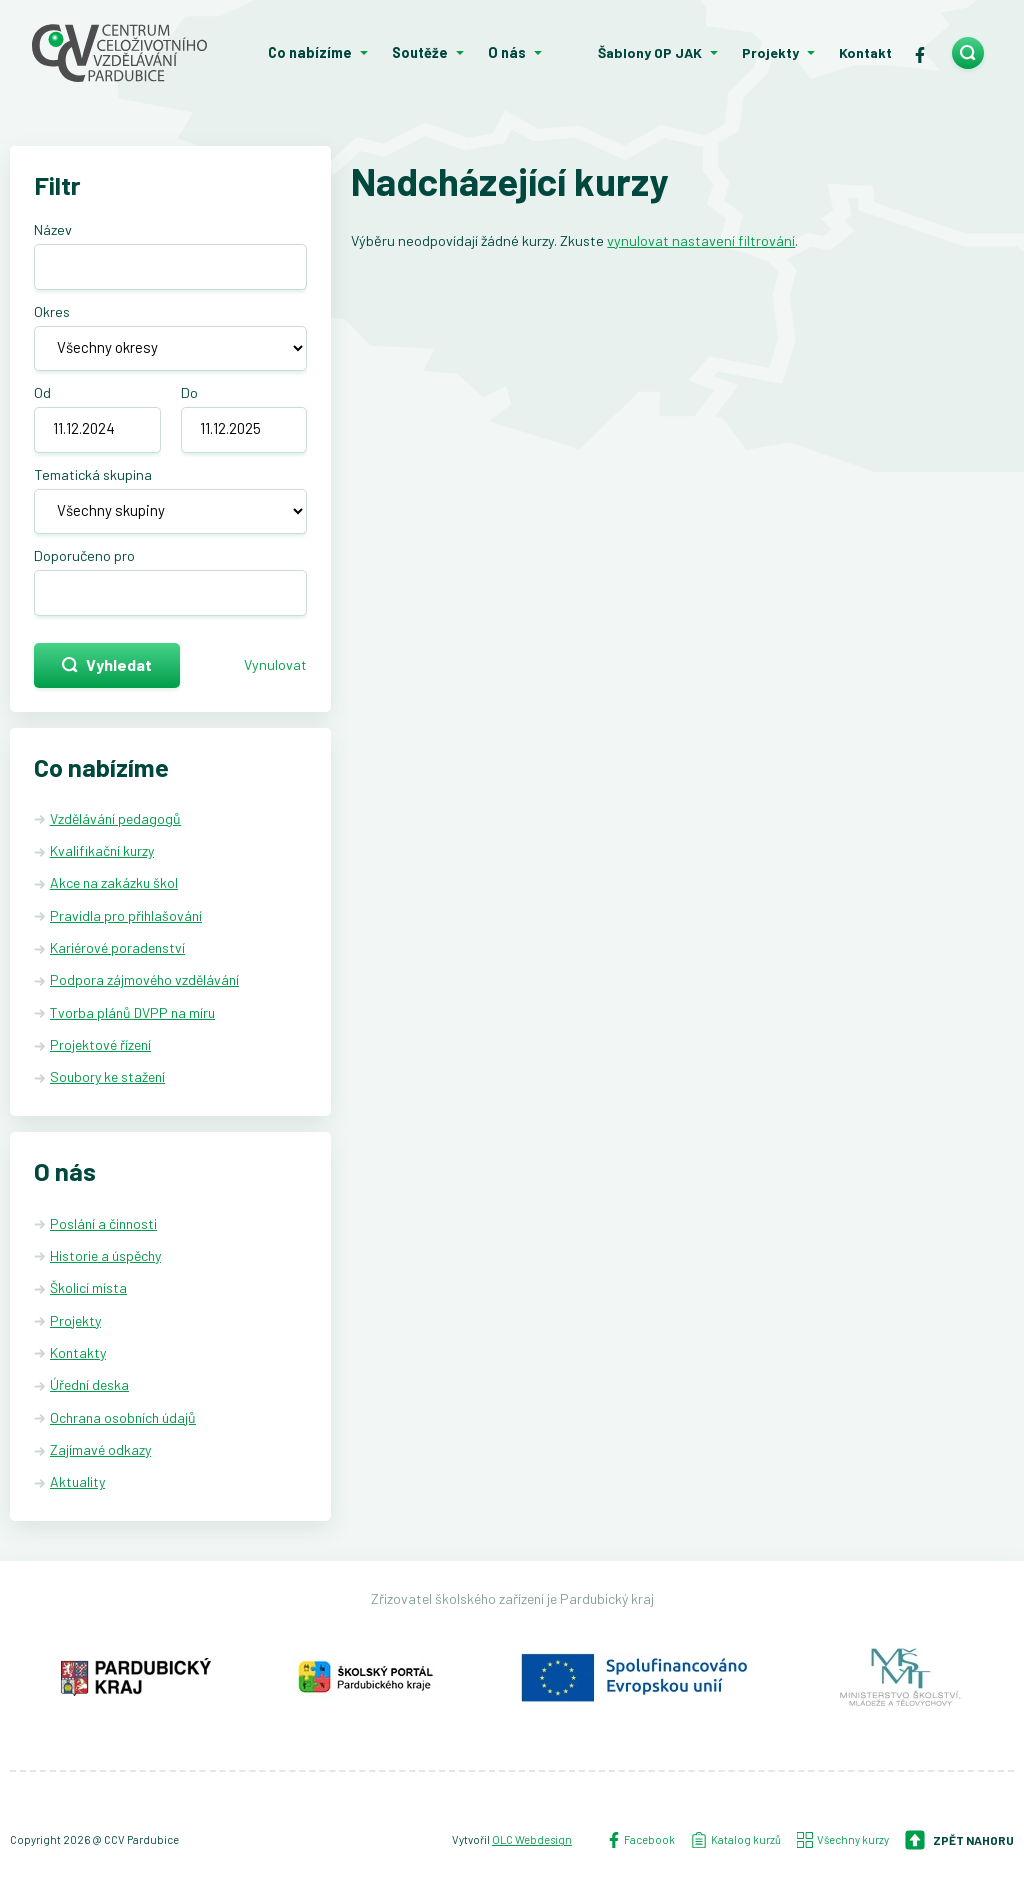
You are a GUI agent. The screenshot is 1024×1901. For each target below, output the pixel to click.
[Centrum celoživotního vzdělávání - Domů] (128, 53)
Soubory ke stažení (107, 1076)
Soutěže (420, 52)
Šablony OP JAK (650, 52)
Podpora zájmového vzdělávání (144, 979)
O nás (507, 52)
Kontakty (78, 1352)
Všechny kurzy (843, 1840)
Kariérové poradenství (117, 947)
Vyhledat (107, 664)
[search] (968, 53)
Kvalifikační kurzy (102, 850)
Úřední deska (89, 1384)
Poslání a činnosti (103, 1223)
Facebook (640, 1840)
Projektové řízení (100, 1044)
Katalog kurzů (736, 1840)
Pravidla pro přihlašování (126, 915)
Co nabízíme (310, 52)
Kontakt (865, 52)
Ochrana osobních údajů (123, 1417)
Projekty (770, 52)
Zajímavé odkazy (100, 1449)
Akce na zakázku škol (114, 882)
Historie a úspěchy (105, 1255)
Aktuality (77, 1481)
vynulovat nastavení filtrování (701, 240)
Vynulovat (275, 664)
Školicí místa (88, 1287)
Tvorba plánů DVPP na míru (132, 1012)
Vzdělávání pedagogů (115, 818)
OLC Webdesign (532, 1839)
